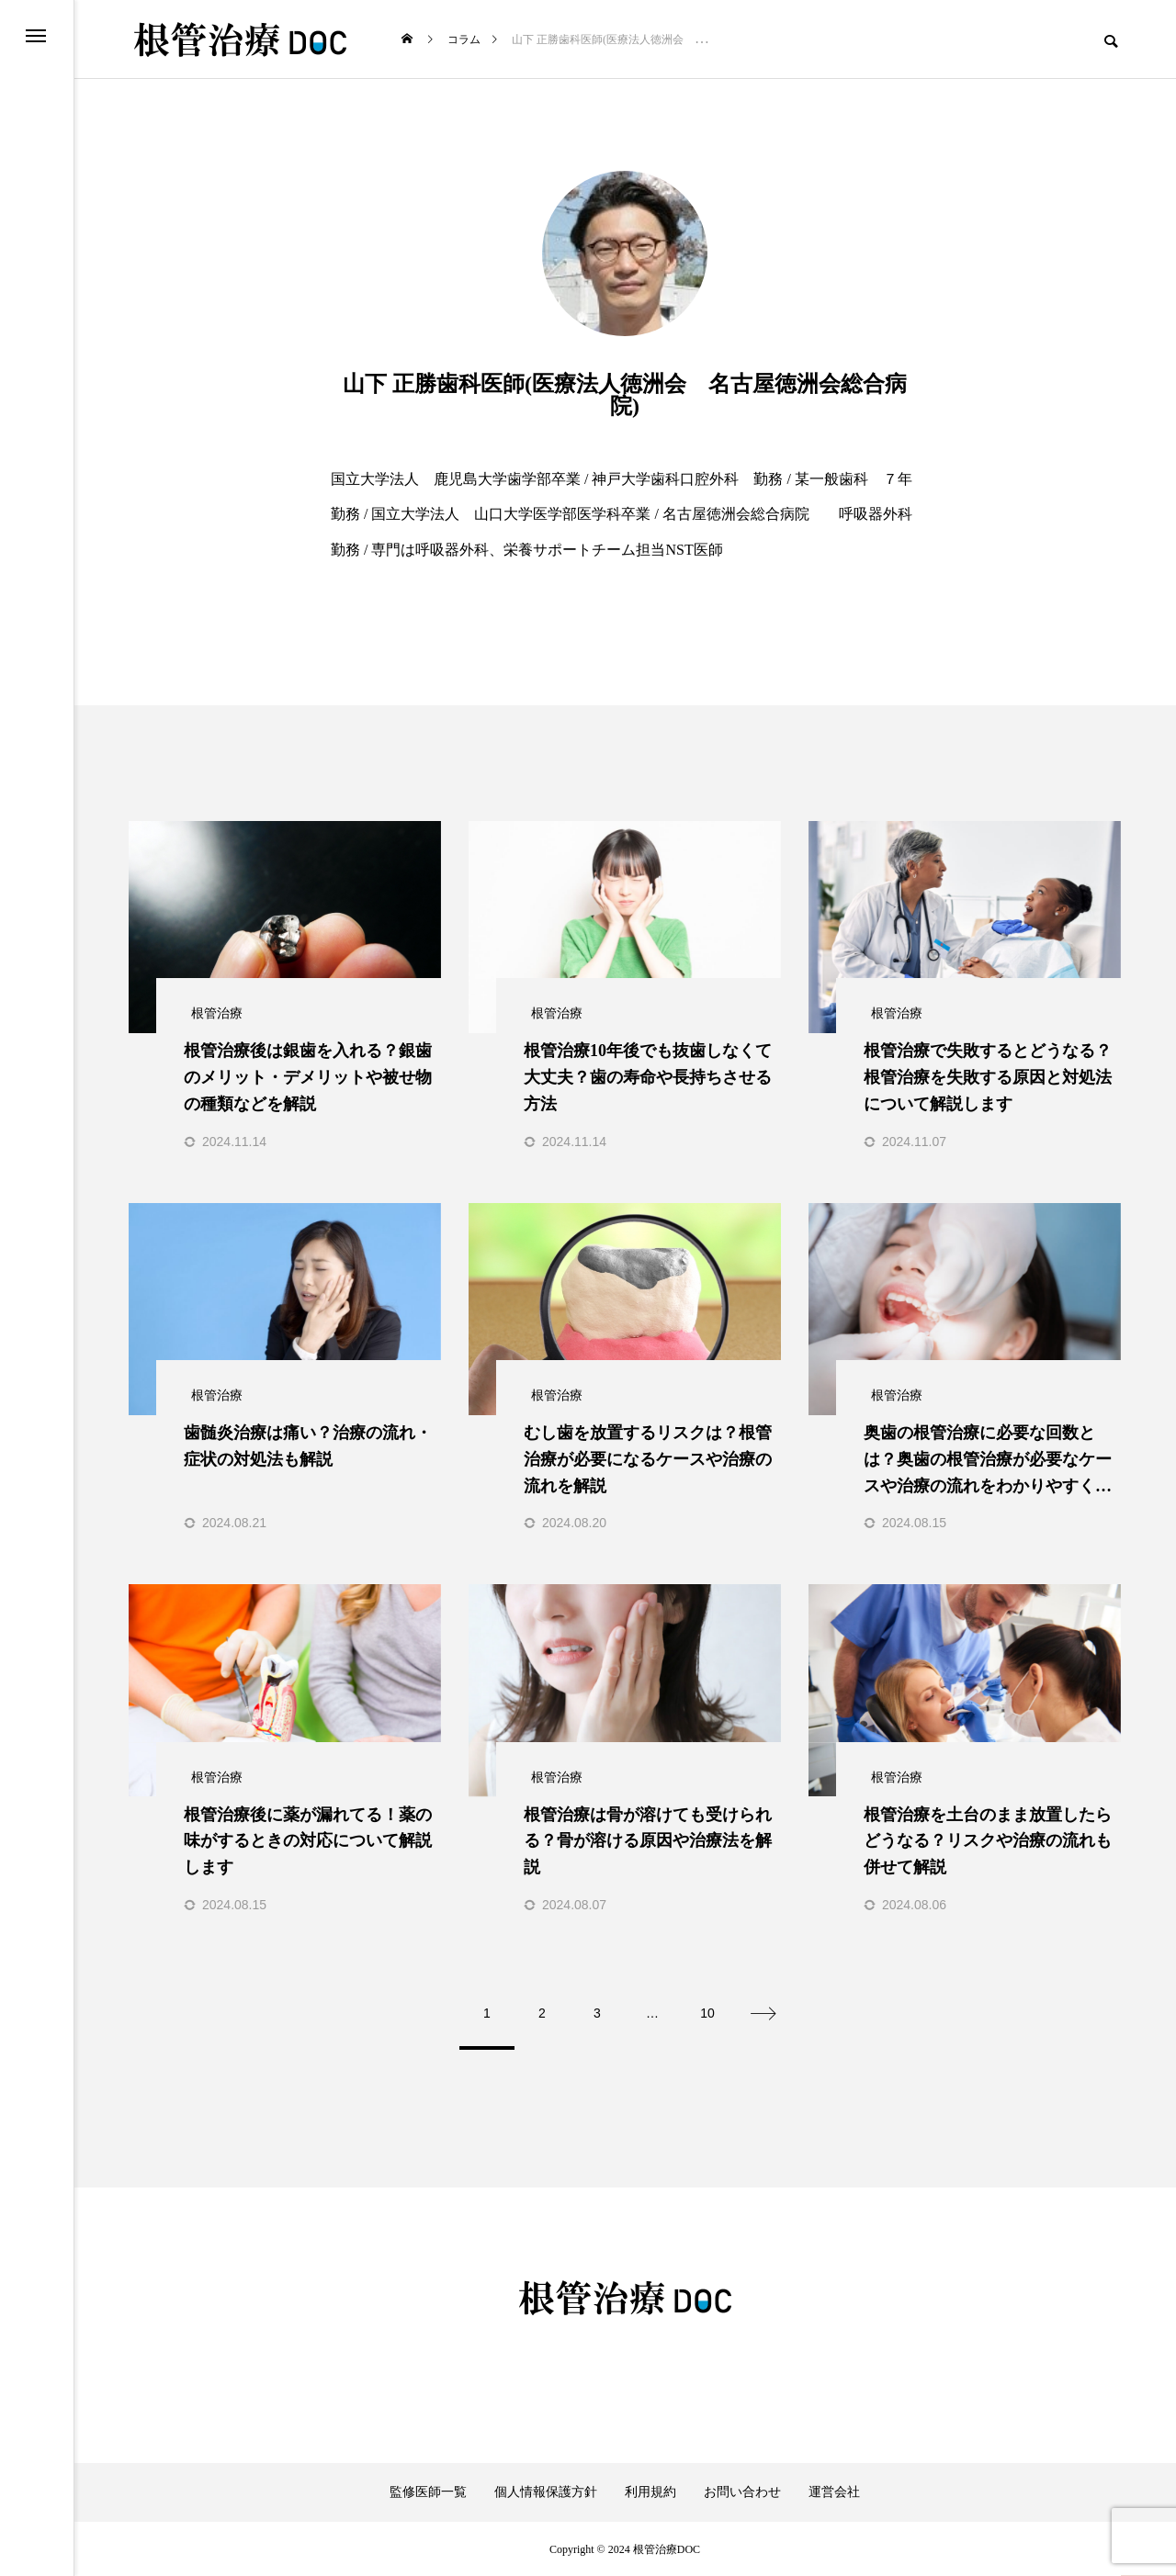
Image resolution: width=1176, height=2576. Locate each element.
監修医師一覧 (428, 2491)
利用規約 (650, 2491)
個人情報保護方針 (545, 2491)
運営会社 (834, 2491)
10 (707, 2012)
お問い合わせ (742, 2491)
